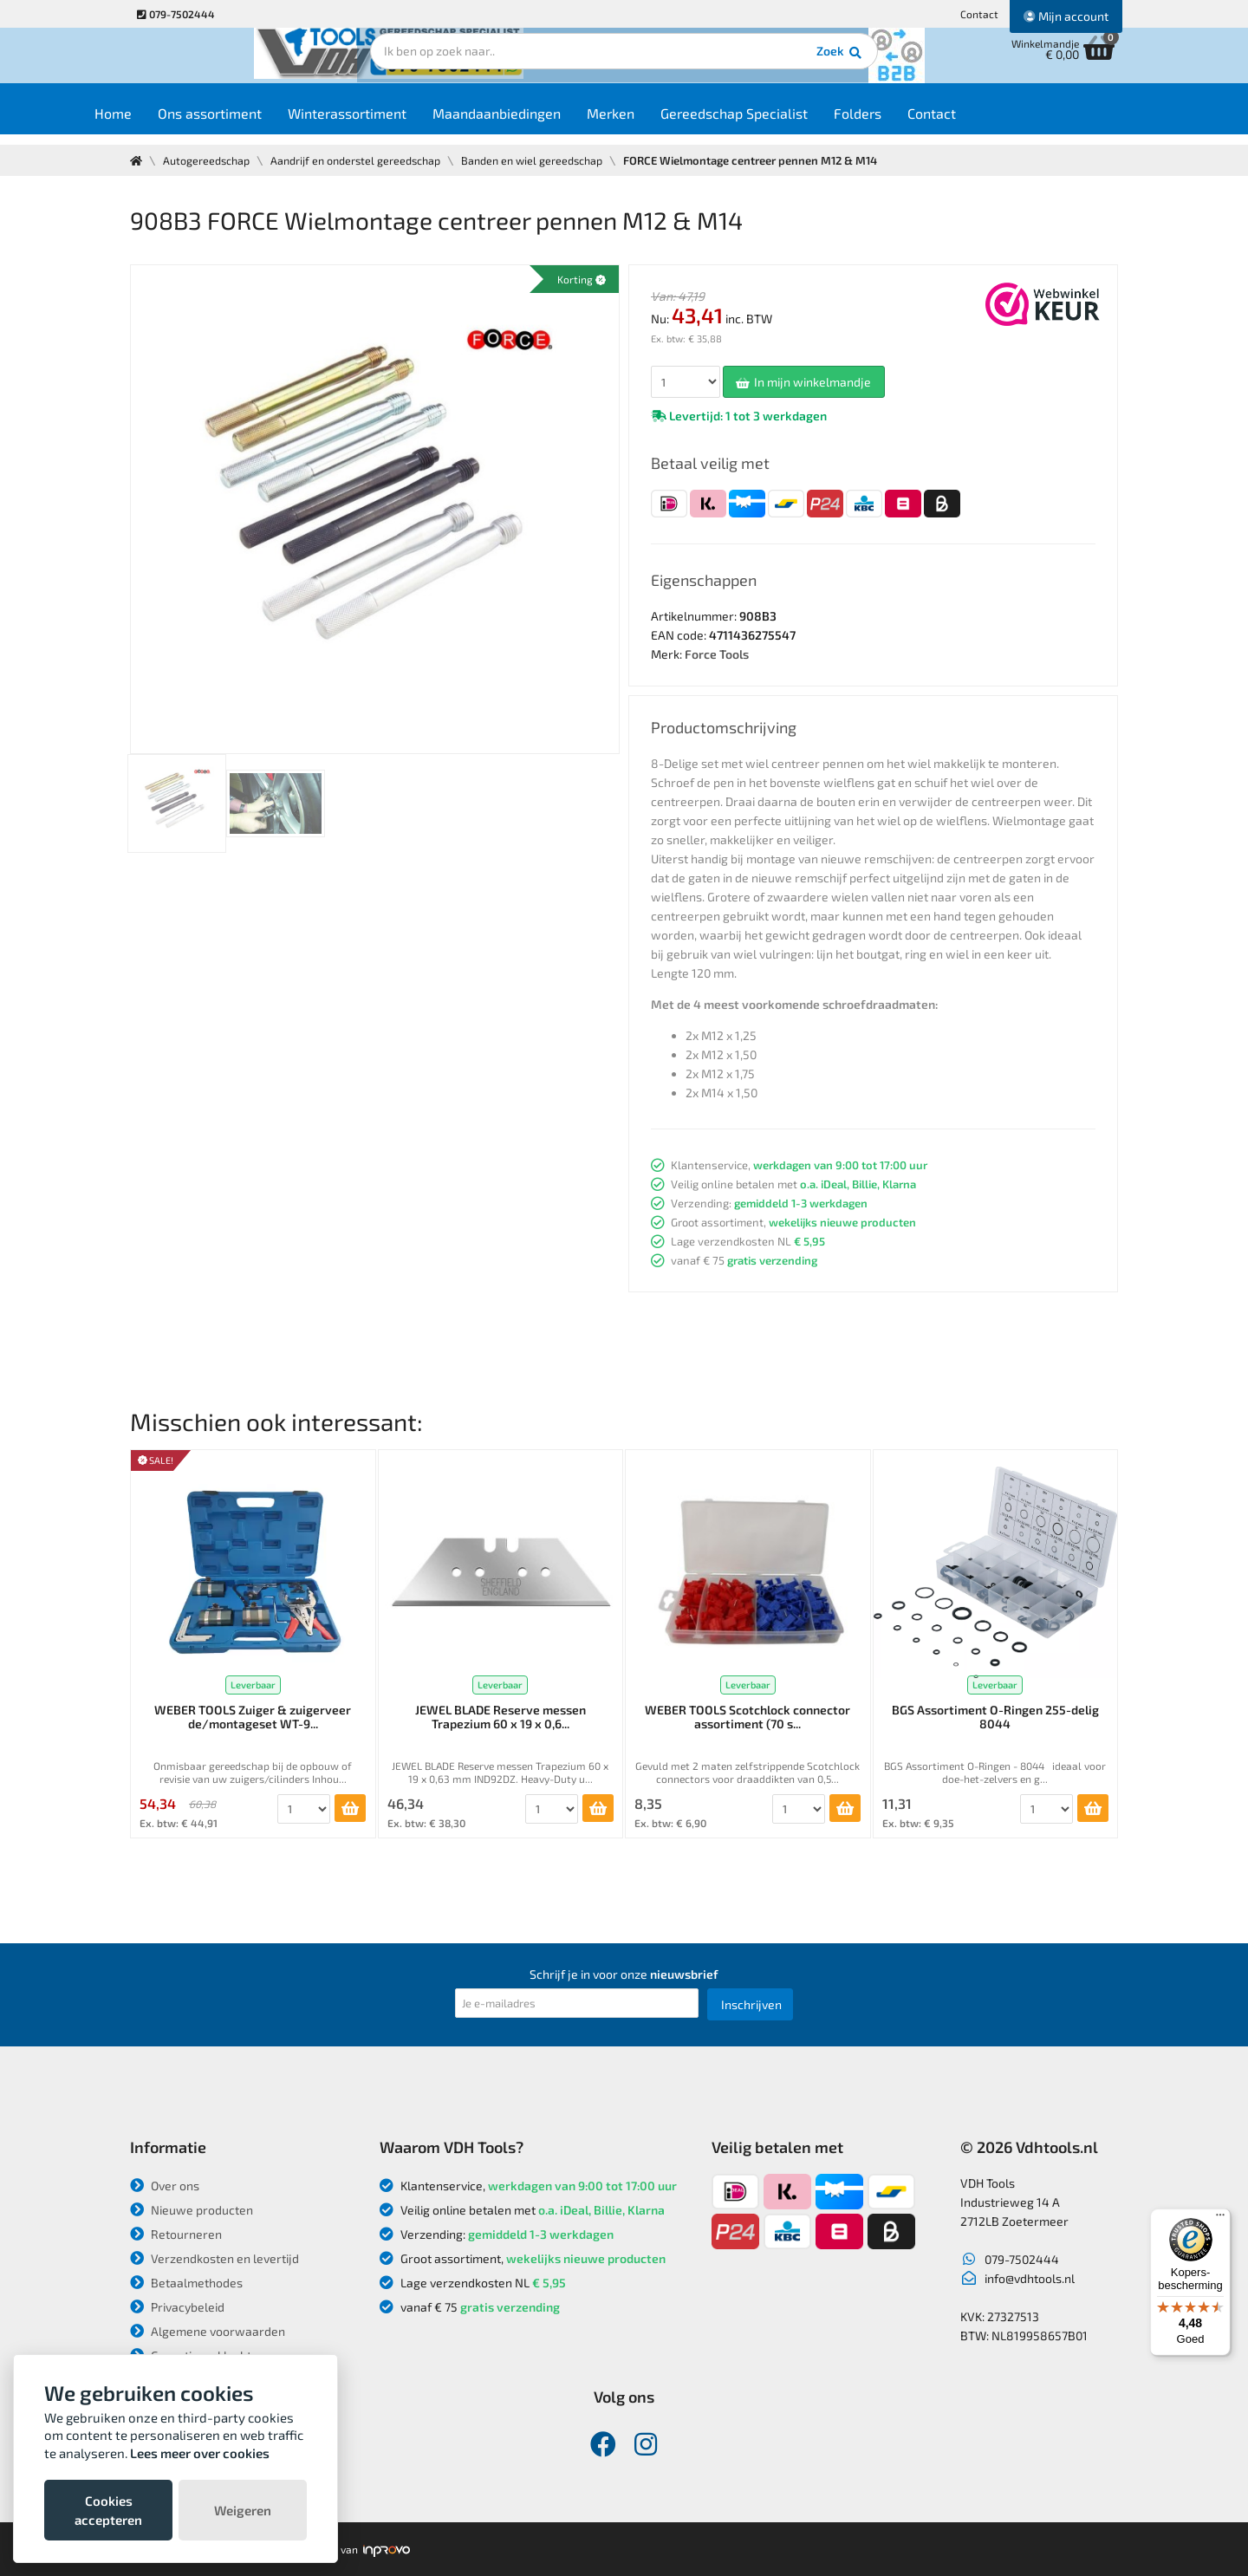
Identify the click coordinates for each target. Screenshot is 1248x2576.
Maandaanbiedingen (545, 122)
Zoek (742, 65)
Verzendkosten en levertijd (214, 2258)
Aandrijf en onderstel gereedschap (362, 160)
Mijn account (1066, 16)
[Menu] (1220, 2218)
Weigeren (242, 2510)
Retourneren (176, 2234)
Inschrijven (751, 2004)
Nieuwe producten (191, 2209)
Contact (979, 14)
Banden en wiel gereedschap (544, 160)
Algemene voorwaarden (207, 2331)
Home (161, 122)
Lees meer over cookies (200, 2453)
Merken (659, 122)
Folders (906, 122)
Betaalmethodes (186, 2282)
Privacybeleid (177, 2307)
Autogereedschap (208, 160)
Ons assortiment (258, 122)
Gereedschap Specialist (782, 122)
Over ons (164, 2185)
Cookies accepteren (108, 2510)
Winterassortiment (395, 122)
